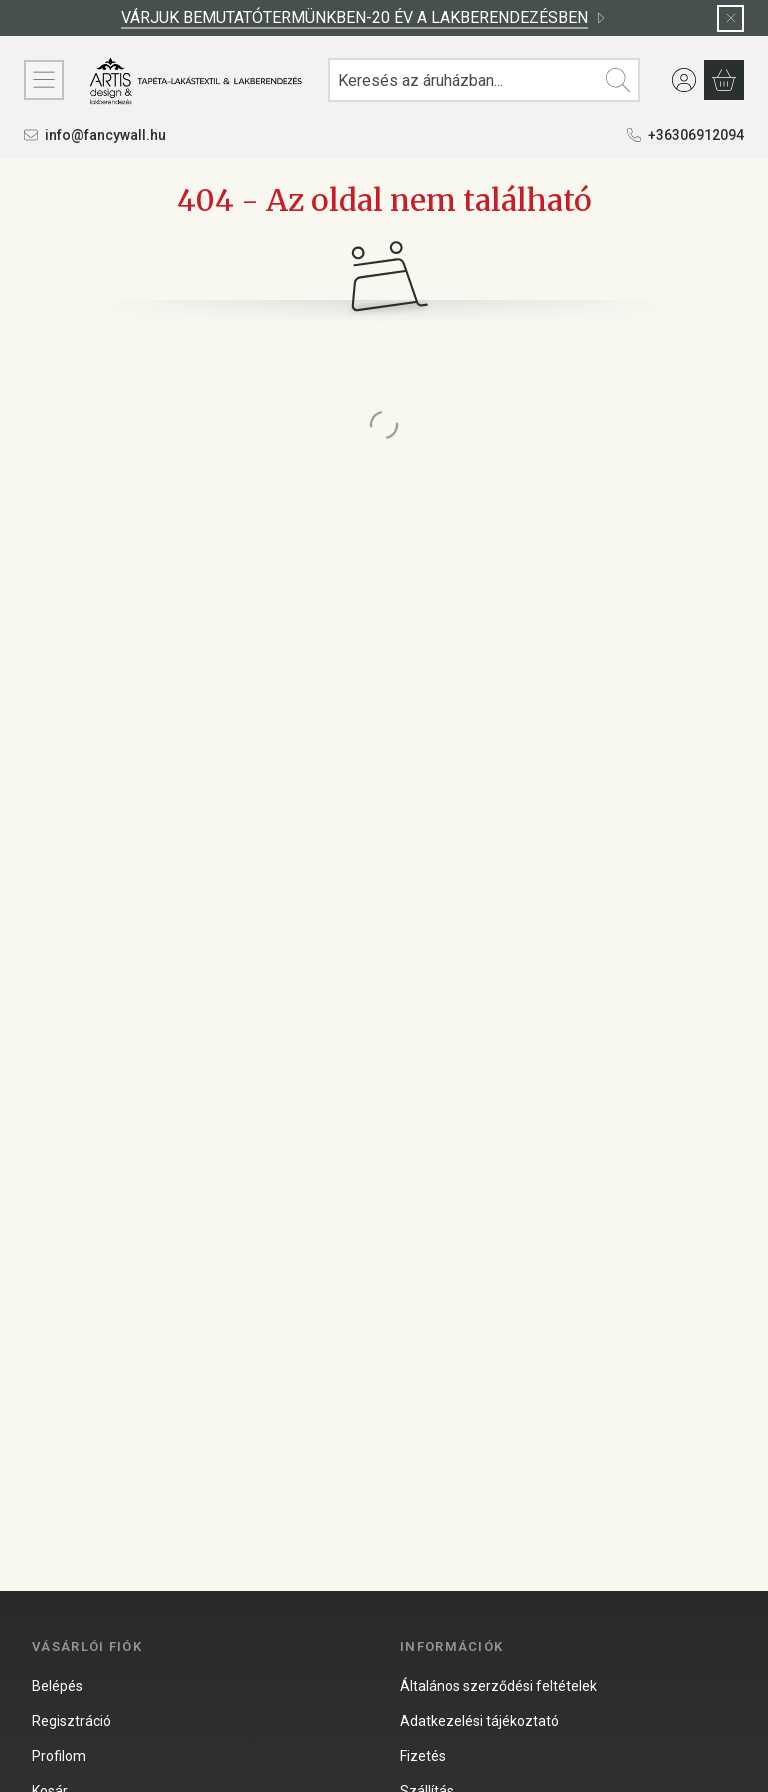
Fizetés (423, 1756)
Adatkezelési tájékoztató (479, 1721)
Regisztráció (71, 1721)
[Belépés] (684, 80)
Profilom (59, 1756)
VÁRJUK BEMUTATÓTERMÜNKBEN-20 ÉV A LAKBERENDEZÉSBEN (364, 17)
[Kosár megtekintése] (724, 80)
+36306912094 (696, 135)
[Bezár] (730, 18)
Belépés (57, 1686)
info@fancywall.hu (105, 135)
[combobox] (484, 80)
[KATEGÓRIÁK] (44, 80)
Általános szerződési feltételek (498, 1686)
